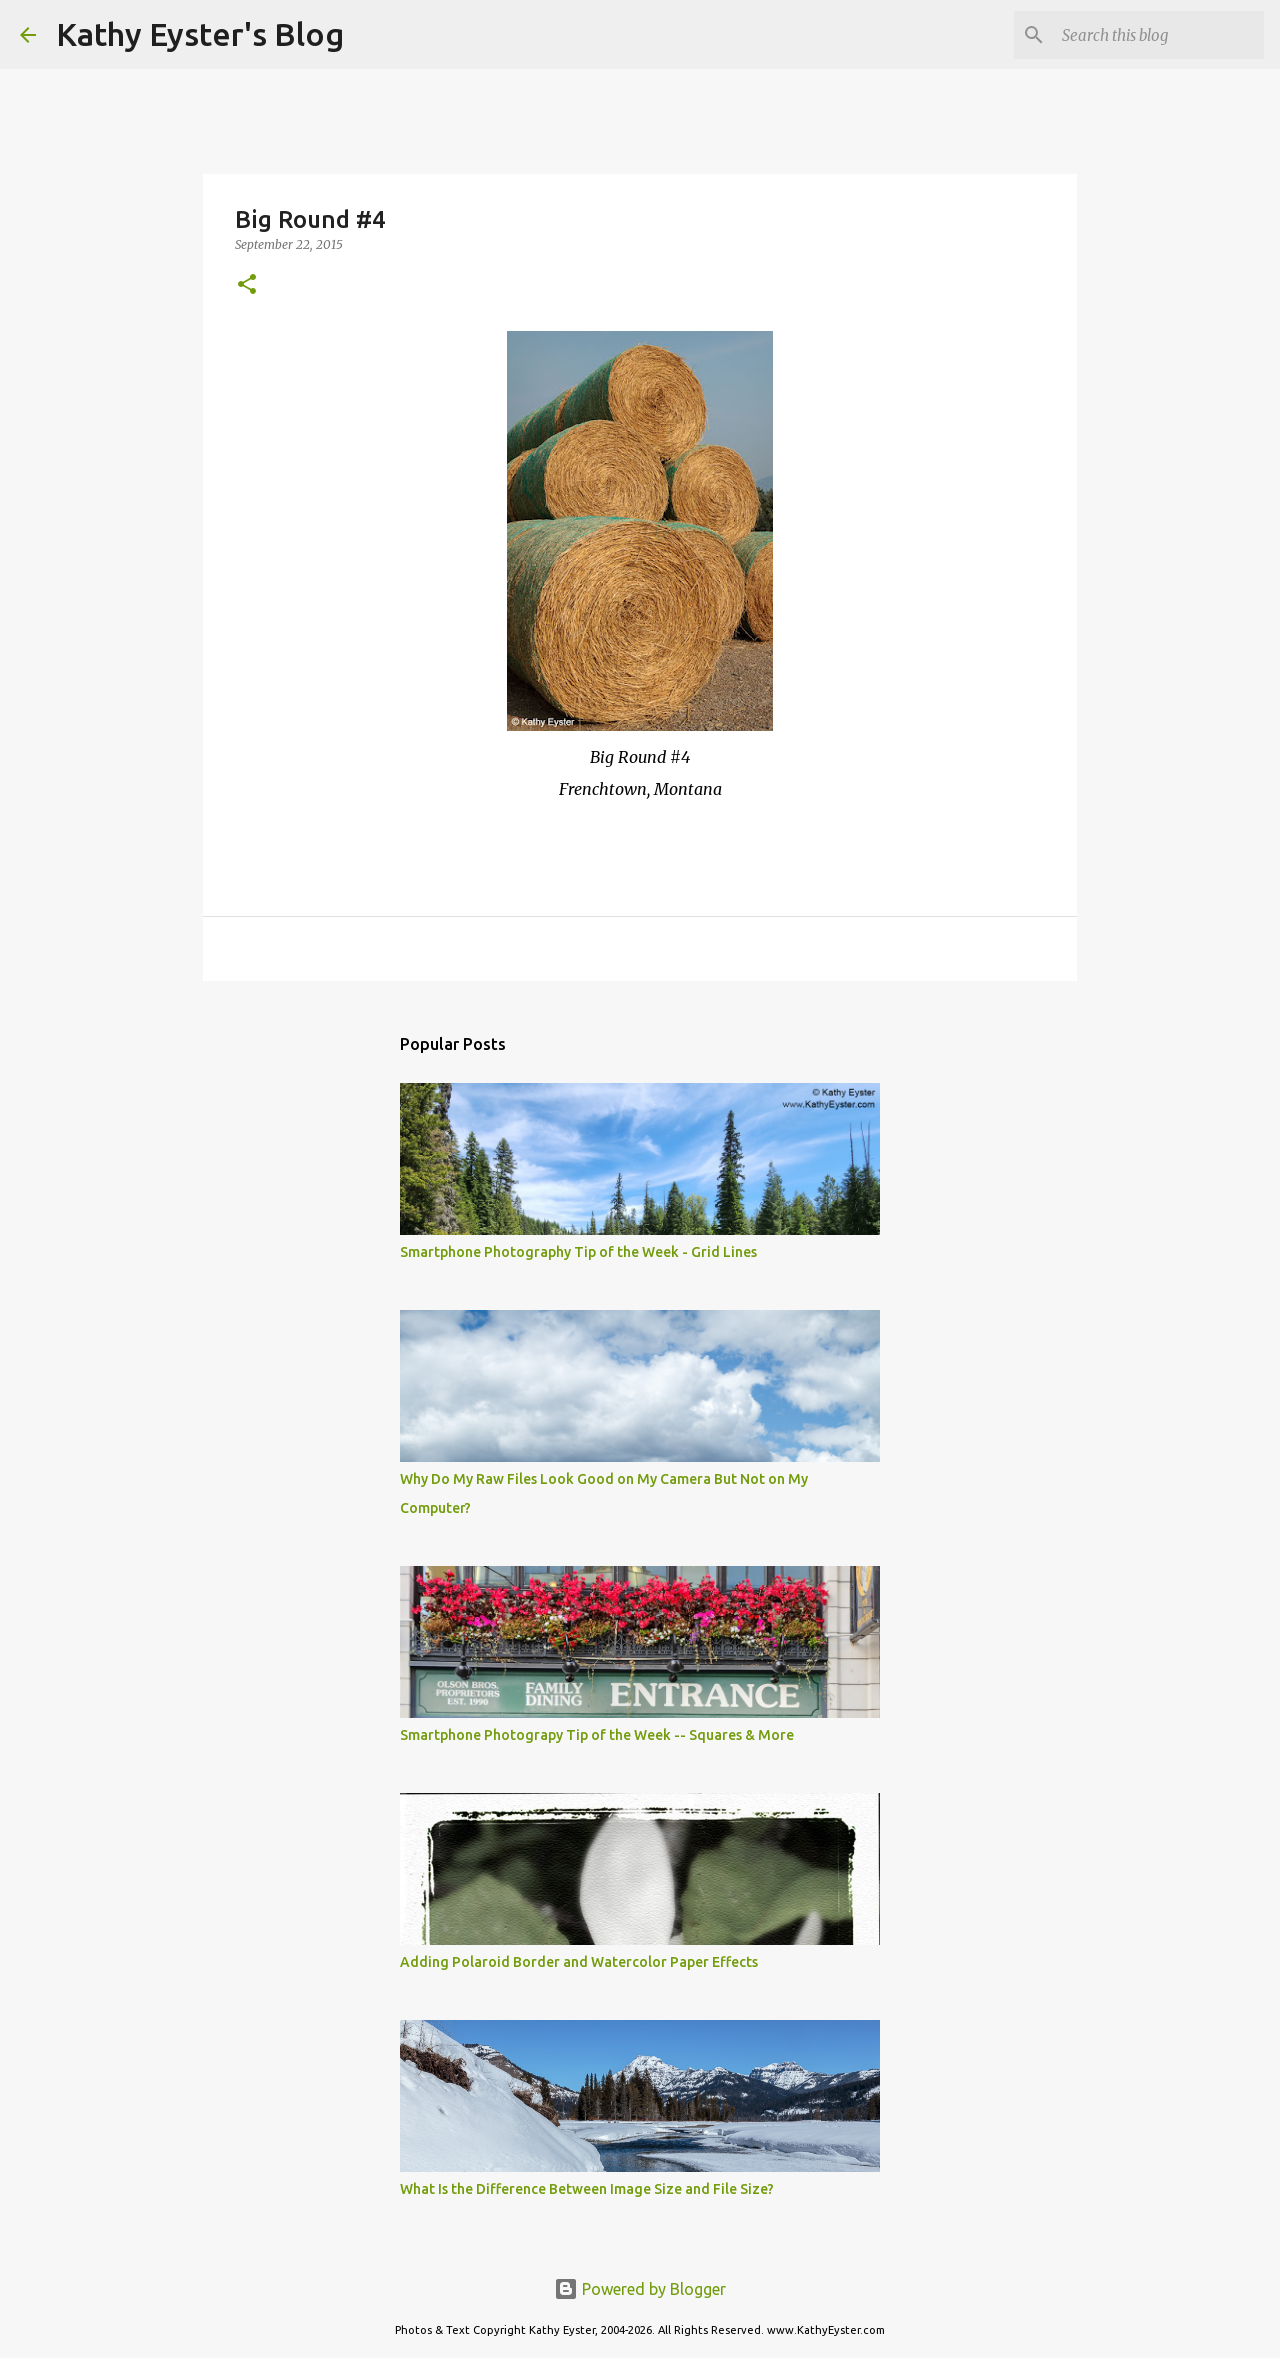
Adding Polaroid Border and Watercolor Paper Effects (579, 1962)
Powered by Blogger (640, 2289)
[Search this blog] (1159, 35)
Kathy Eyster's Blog (200, 34)
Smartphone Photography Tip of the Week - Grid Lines (578, 1252)
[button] (247, 285)
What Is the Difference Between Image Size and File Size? (587, 2189)
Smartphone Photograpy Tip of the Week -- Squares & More (597, 1735)
